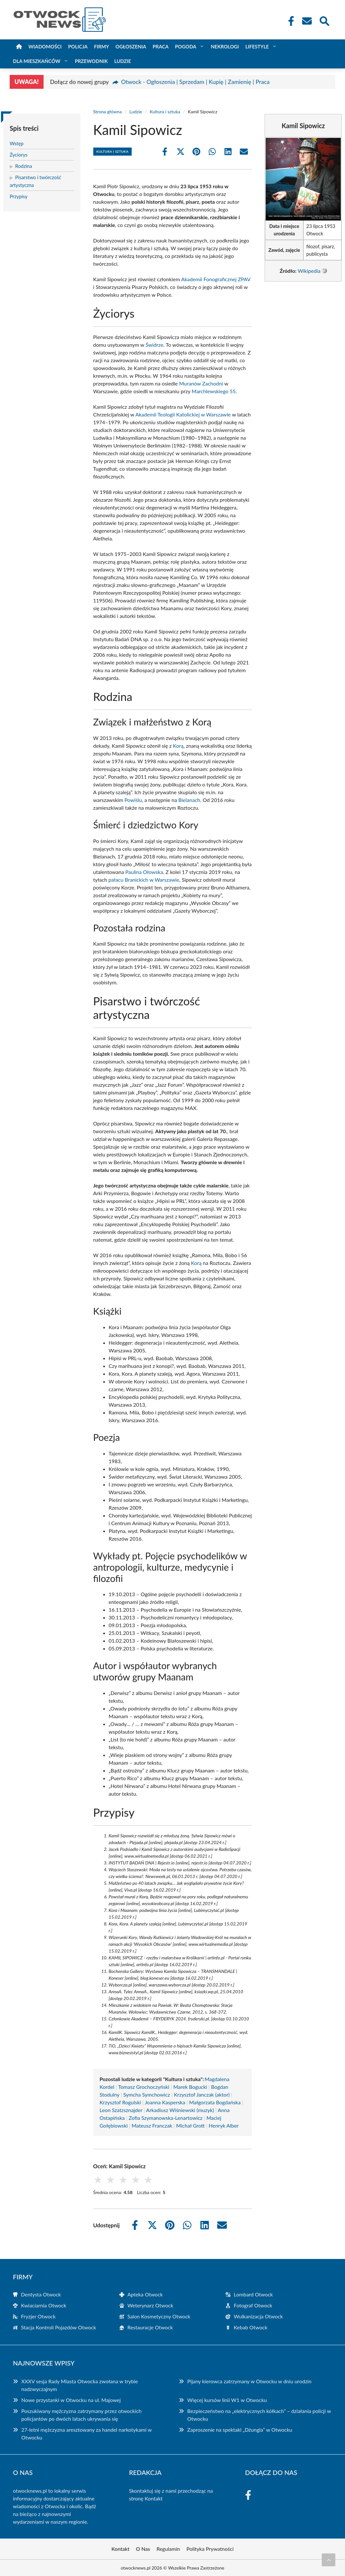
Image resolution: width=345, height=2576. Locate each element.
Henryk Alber (224, 2125)
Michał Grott (190, 2125)
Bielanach (189, 800)
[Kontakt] (307, 21)
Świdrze (154, 345)
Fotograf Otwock (253, 2305)
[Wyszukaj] (324, 20)
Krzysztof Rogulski (120, 2102)
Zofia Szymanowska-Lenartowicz (165, 2118)
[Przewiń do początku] (328, 2559)
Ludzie (122, 61)
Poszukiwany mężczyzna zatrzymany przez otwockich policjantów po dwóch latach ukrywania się (81, 2415)
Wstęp (17, 143)
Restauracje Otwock (150, 2327)
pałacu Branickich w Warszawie (143, 880)
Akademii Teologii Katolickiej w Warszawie (183, 414)
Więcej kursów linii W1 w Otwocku (227, 2400)
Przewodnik (91, 61)
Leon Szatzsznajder (121, 2110)
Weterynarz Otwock (150, 2305)
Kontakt (153, 2498)
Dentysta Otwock (41, 2294)
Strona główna (107, 111)
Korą (178, 746)
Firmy (101, 46)
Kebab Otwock (250, 2327)
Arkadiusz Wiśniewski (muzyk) (180, 2110)
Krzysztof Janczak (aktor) (201, 2094)
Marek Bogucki (190, 2087)
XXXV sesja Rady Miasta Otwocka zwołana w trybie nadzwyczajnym (79, 2385)
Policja (77, 46)
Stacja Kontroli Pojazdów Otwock (58, 2327)
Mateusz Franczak (152, 2125)
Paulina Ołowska (144, 872)
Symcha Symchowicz (146, 2094)
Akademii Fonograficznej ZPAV (215, 279)
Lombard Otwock (253, 2294)
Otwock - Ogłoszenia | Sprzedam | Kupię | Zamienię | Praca (195, 81)
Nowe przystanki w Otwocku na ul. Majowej (71, 2400)
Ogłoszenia (131, 46)
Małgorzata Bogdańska (215, 2102)
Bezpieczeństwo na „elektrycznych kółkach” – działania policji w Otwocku (259, 2415)
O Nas (143, 2549)
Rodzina (23, 166)
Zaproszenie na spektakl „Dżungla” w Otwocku (239, 2430)
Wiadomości (45, 46)
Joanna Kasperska (165, 2102)
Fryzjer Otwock (38, 2316)
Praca (160, 46)
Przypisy (18, 196)
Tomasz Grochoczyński (143, 2087)
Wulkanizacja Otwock (258, 2316)
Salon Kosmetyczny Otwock (158, 2316)
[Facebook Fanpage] (289, 21)
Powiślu (133, 800)
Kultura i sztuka (165, 111)
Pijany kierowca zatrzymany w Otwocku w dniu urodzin (249, 2381)
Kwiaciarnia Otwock (43, 2305)
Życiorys (18, 155)
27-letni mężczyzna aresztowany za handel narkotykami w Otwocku (86, 2433)
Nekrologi (225, 46)
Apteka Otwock (145, 2294)
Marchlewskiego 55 (214, 391)
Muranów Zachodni (201, 383)
